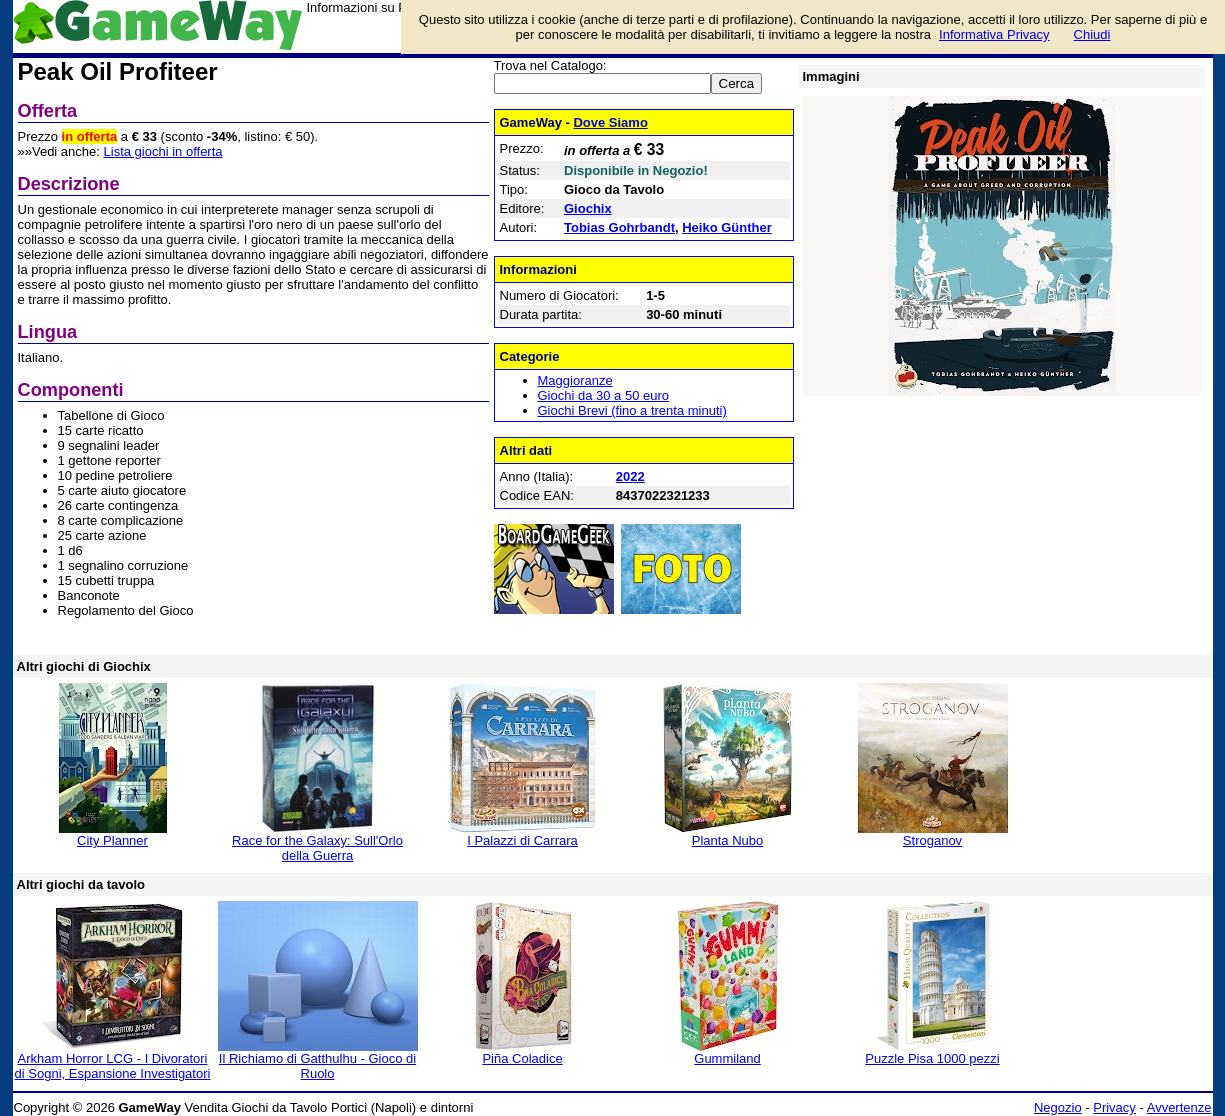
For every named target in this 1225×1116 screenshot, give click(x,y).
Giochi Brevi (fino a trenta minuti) (632, 410)
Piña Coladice (522, 1058)
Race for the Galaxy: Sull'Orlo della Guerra (317, 848)
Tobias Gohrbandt (619, 227)
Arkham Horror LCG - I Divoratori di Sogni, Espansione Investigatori (113, 1066)
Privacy (1114, 1107)
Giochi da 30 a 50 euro (604, 395)
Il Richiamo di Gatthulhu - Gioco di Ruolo (317, 1066)
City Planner (112, 840)
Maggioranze (575, 380)
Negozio (1058, 1107)
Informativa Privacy (994, 34)
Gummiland (727, 1058)
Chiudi (1092, 34)
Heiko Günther (727, 227)
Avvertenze (1179, 1107)
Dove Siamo (610, 122)
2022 (630, 476)
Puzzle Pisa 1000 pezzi (932, 1058)
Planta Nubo (728, 840)
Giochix (588, 208)
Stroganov (932, 840)
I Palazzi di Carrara (522, 840)
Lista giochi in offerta (163, 151)
